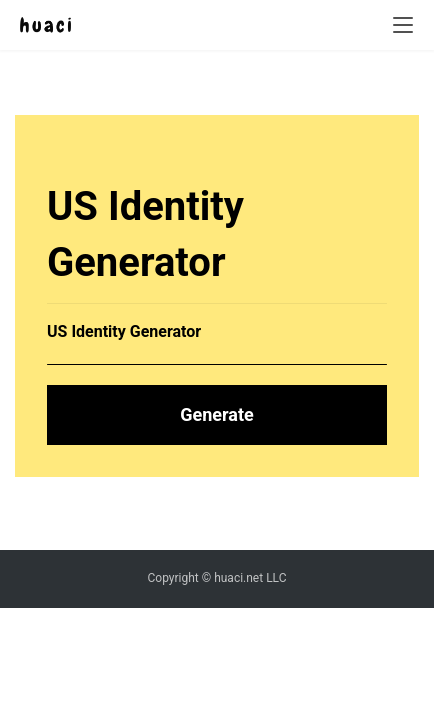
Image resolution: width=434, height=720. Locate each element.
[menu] (403, 25)
